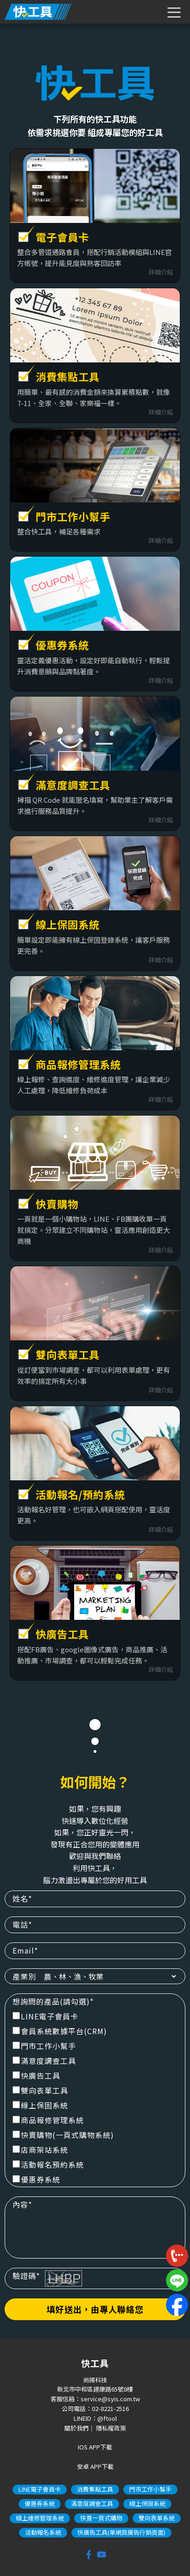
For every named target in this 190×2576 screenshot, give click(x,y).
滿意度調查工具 (44, 2060)
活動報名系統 (43, 2532)
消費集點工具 (95, 2489)
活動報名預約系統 (48, 2164)
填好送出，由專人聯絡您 (95, 2309)
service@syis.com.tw (110, 2398)
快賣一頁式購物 (101, 2517)
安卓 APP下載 (95, 2466)
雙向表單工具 (40, 2090)
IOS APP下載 (95, 2447)
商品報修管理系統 (48, 2120)
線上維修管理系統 (40, 2517)
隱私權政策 (111, 2428)
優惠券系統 (36, 2179)
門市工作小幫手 (44, 2045)
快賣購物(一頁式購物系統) (63, 2134)
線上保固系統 (40, 2105)
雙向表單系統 (157, 2517)
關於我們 (76, 2428)
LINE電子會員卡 (45, 2016)
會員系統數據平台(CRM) (60, 2031)
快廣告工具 (36, 2075)
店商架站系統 (40, 2149)
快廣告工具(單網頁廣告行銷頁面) (121, 2532)
